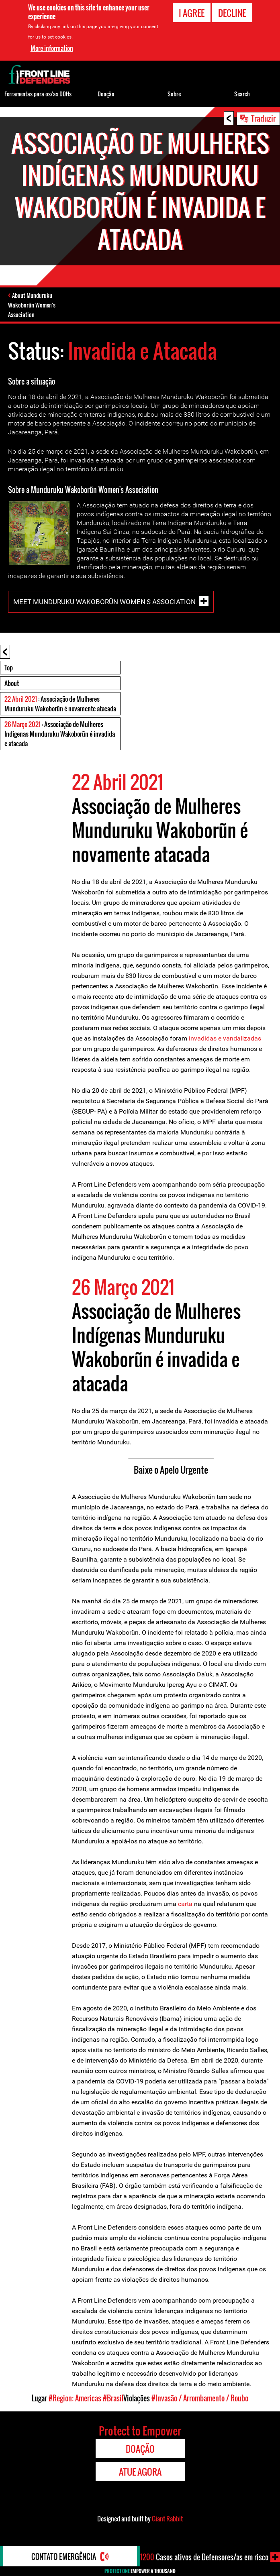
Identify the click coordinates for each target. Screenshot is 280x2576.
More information (52, 48)
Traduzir (263, 118)
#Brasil (113, 2398)
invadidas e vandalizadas (225, 1038)
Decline (232, 12)
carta (185, 1904)
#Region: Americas (75, 2398)
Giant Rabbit (167, 2518)
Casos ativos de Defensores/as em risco (204, 2557)
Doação (106, 94)
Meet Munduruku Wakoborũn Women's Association (104, 601)
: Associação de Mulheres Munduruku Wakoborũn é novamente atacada (60, 703)
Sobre (174, 94)
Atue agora (140, 2471)
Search (242, 94)
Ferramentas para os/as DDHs (38, 94)
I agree (191, 12)
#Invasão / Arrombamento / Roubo (199, 2398)
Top (8, 667)
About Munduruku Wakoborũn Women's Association (31, 305)
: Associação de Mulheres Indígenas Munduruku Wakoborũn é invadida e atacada (59, 733)
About (11, 683)
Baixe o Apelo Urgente (171, 1469)
